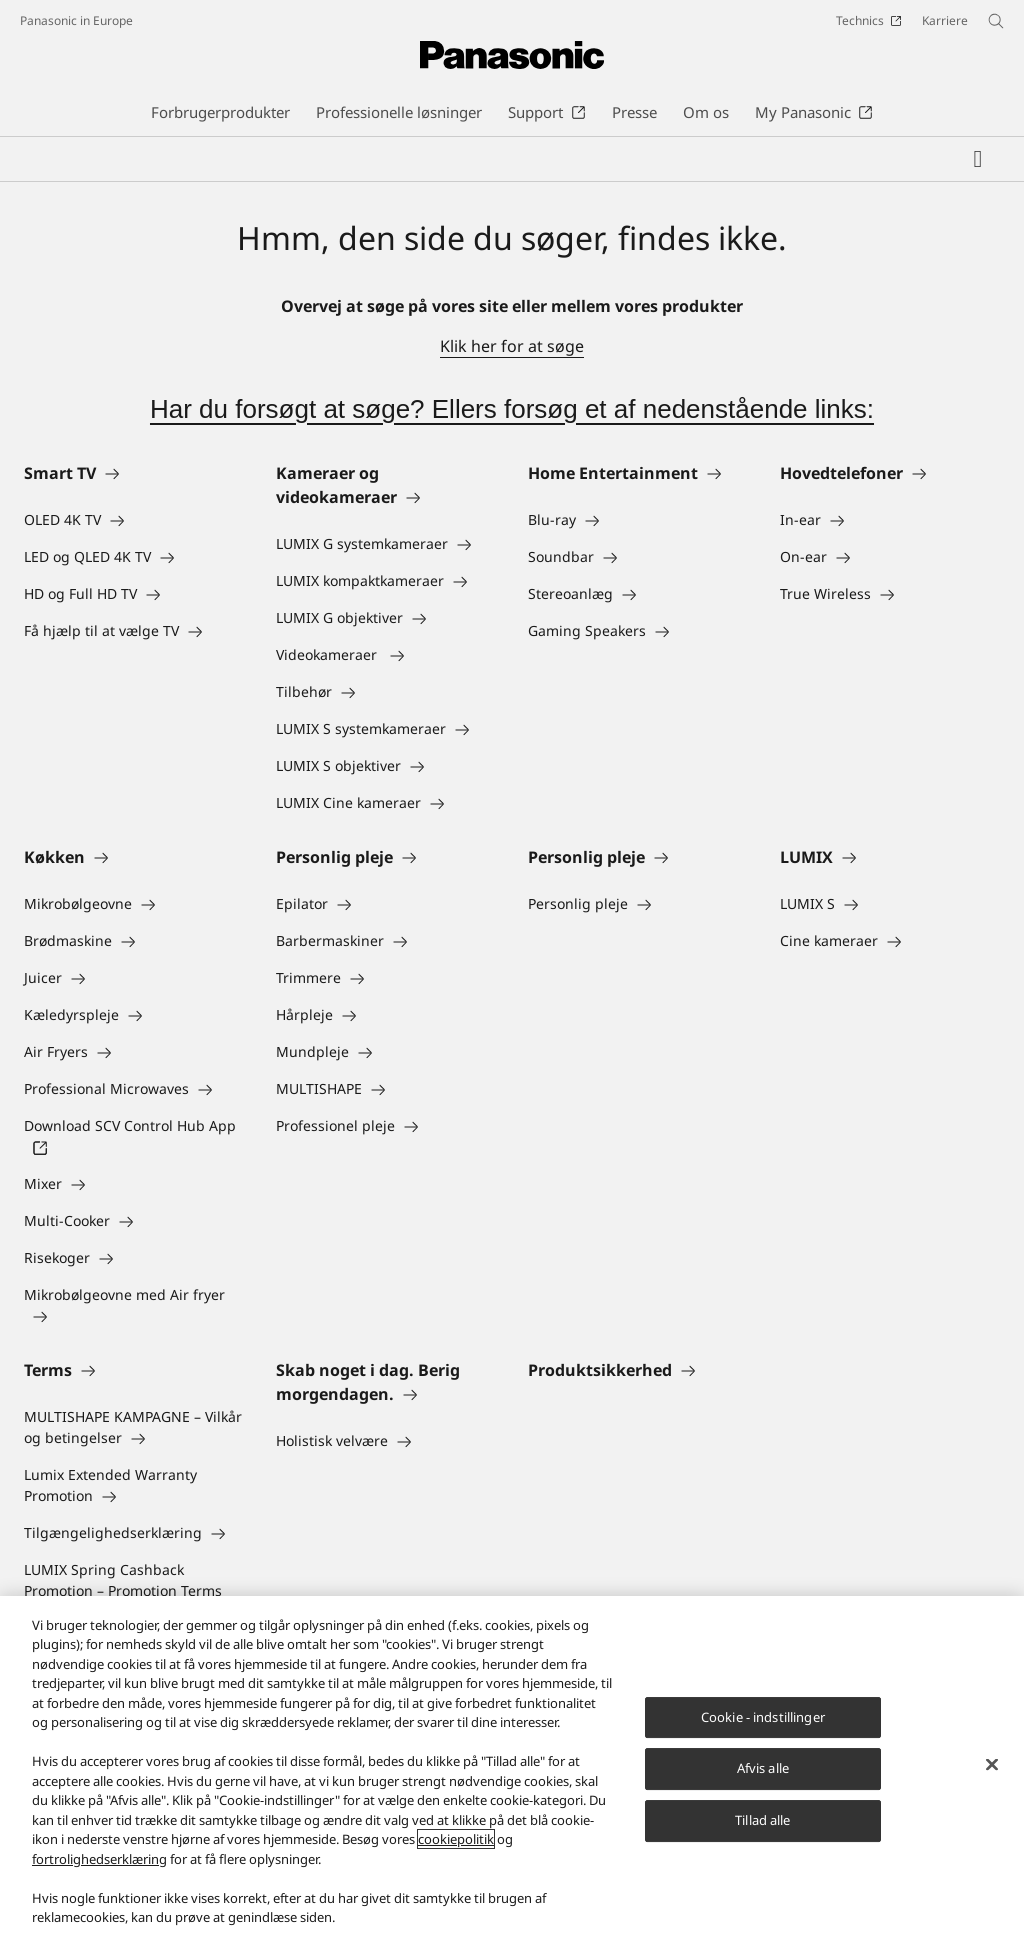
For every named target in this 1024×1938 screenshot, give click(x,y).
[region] (512, 1767)
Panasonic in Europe (76, 20)
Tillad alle (762, 1820)
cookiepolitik (456, 1839)
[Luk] (992, 1764)
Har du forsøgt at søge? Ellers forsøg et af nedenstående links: (512, 409)
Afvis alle (763, 1769)
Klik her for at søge (512, 346)
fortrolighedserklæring (99, 1859)
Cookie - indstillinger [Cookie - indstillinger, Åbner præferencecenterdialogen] (763, 1717)
